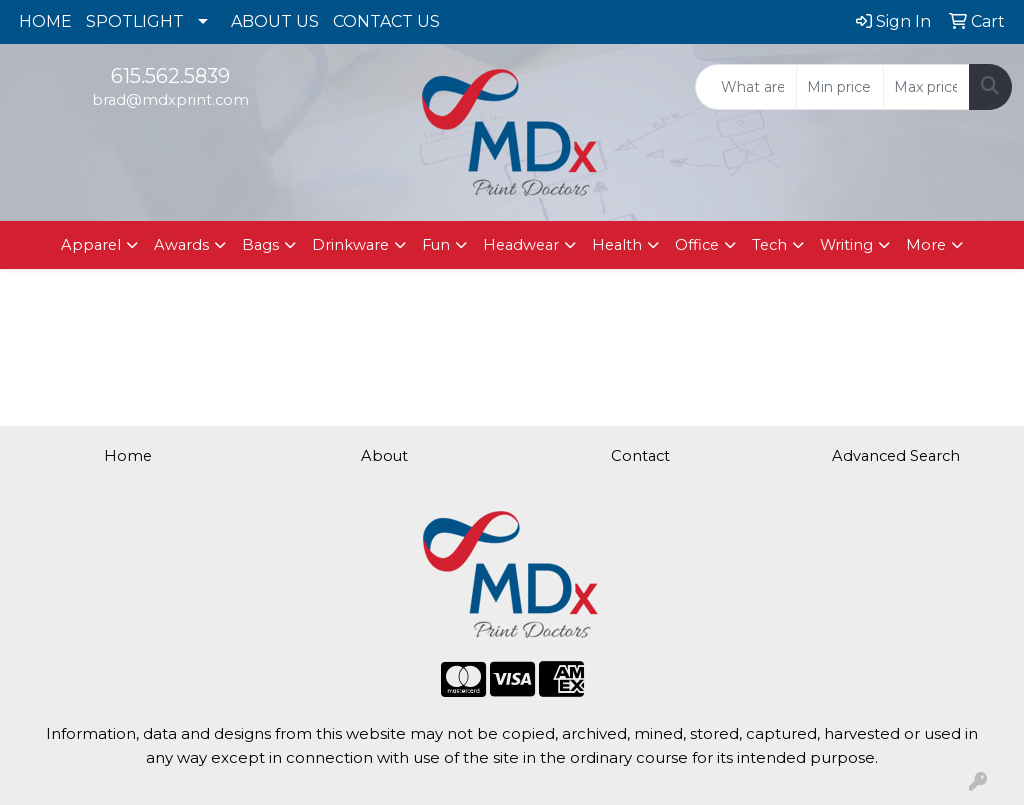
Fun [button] (436, 245)
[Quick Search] (746, 87)
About (384, 456)
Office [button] (697, 245)
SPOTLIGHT (135, 21)
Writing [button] (846, 245)
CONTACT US (386, 21)
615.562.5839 (170, 76)
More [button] (926, 245)
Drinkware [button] (350, 245)
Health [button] (617, 245)
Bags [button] (260, 245)
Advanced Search (896, 456)
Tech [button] (769, 245)
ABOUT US (275, 21)
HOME (45, 21)
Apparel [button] (91, 245)
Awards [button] (181, 245)
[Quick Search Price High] (926, 87)
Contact (640, 456)
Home (128, 456)
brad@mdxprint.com (170, 100)
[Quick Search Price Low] (839, 87)
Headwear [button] (521, 245)
